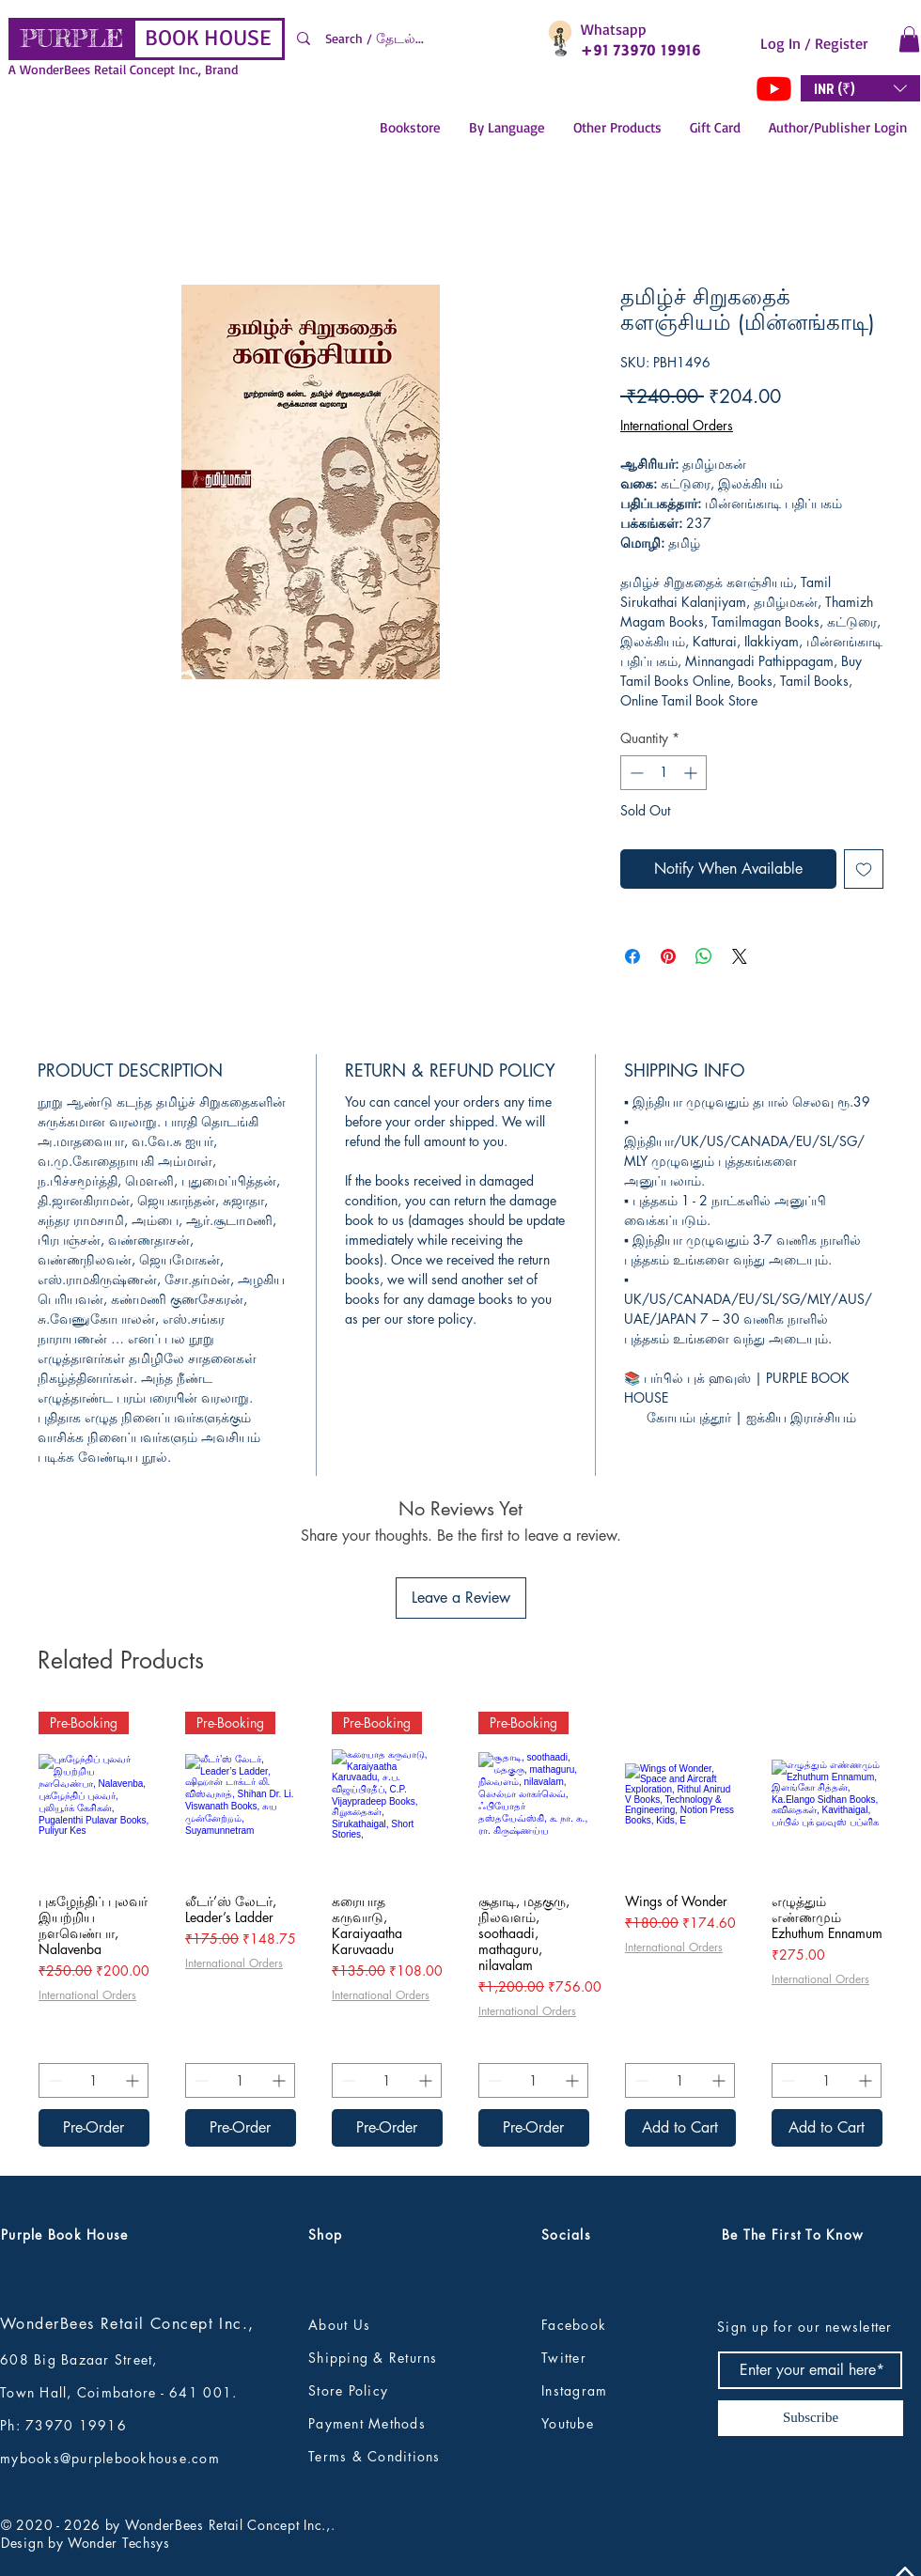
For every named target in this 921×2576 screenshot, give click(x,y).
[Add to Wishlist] (863, 869)
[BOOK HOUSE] (208, 39)
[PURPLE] (71, 39)
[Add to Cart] (680, 2128)
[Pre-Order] (94, 2128)
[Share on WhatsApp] (704, 956)
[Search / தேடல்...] (410, 38)
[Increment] (692, 772)
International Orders (676, 425)
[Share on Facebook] (632, 956)
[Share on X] (739, 956)
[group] (460, 1929)
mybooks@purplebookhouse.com (110, 2458)
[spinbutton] (663, 772)
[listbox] (860, 88)
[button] (909, 39)
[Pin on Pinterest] (668, 956)
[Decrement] (635, 772)
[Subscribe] (810, 2418)
